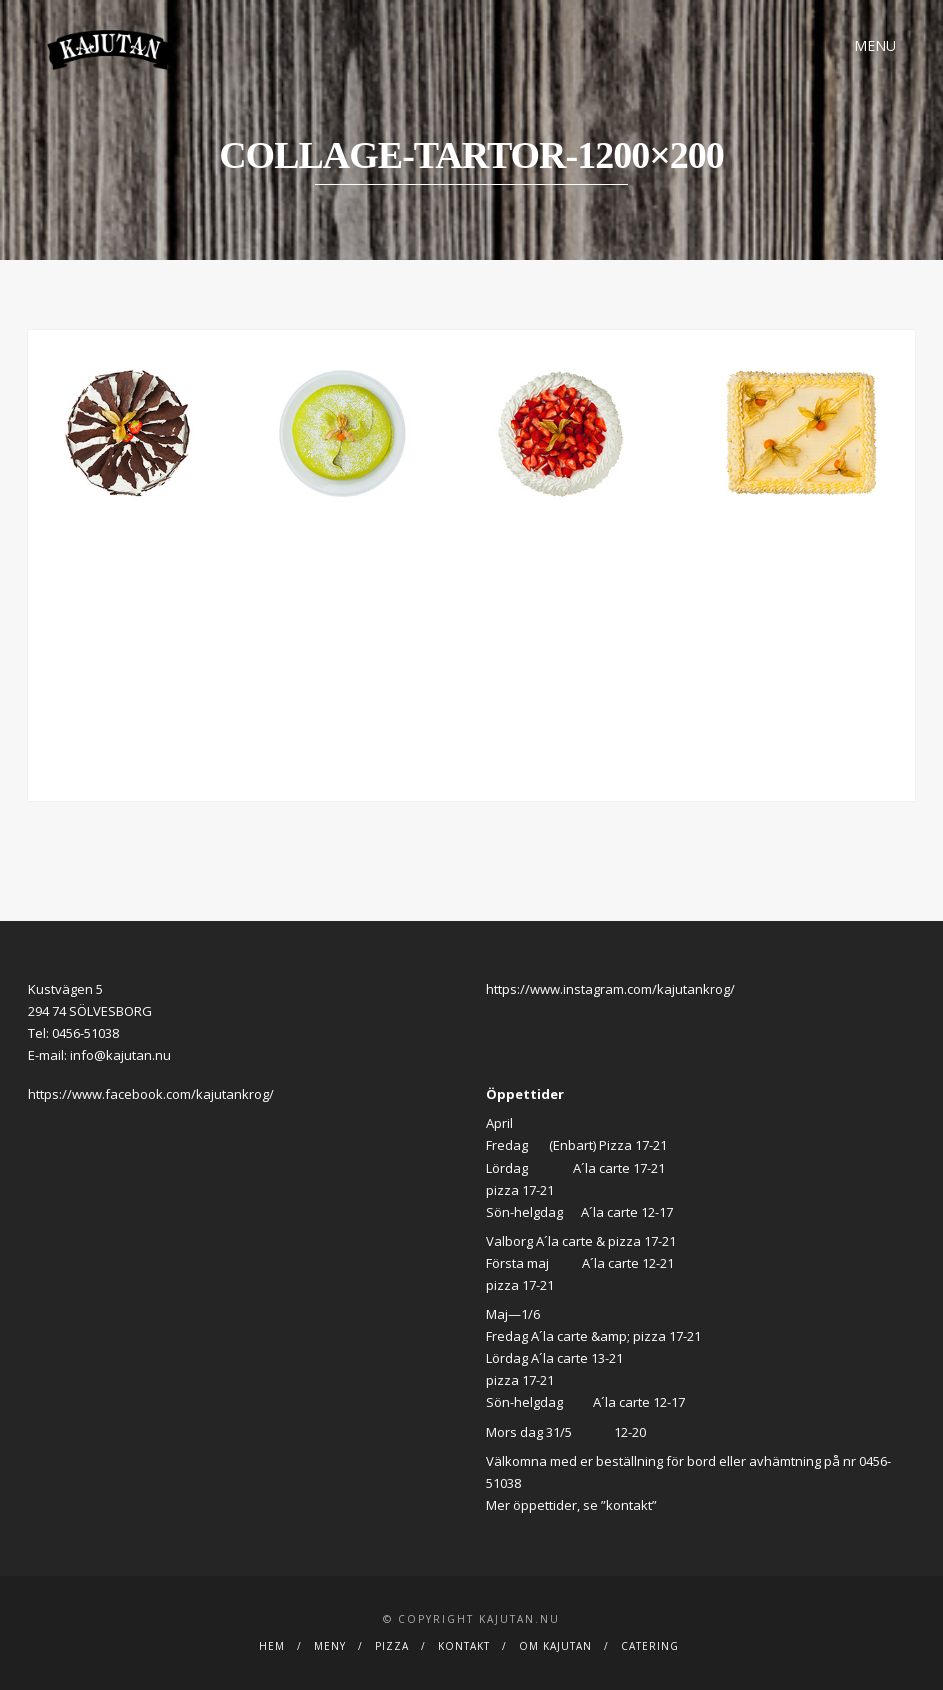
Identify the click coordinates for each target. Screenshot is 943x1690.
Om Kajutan (555, 1646)
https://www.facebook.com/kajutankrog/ (151, 1094)
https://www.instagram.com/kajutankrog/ (610, 989)
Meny (330, 1646)
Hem (272, 1646)
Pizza (392, 1646)
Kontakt (464, 1646)
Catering (650, 1646)
